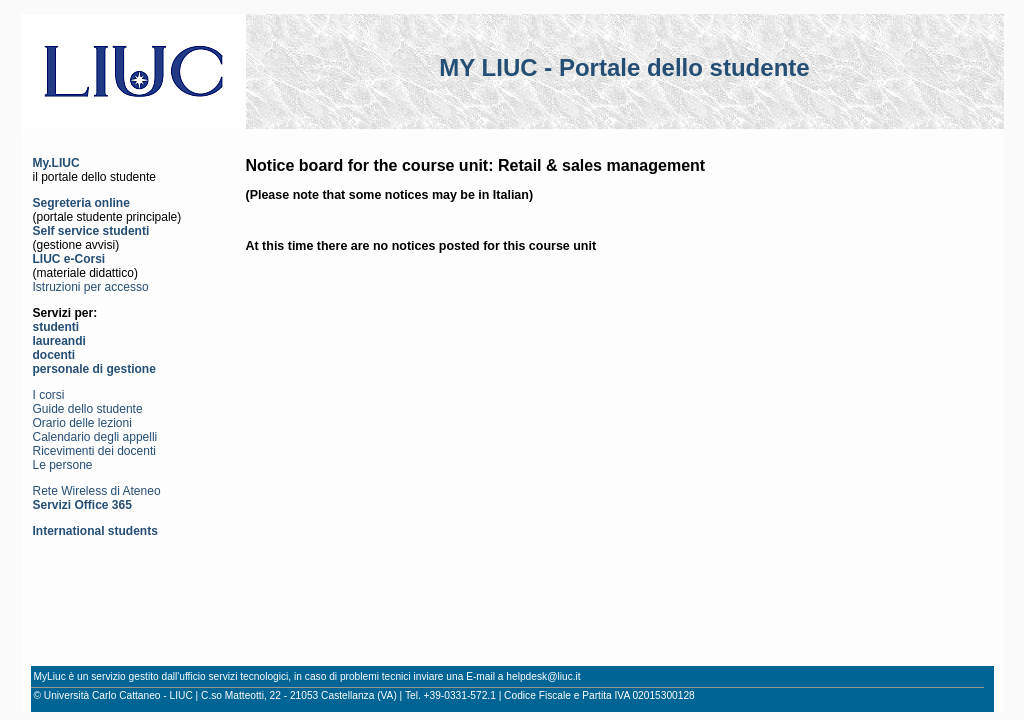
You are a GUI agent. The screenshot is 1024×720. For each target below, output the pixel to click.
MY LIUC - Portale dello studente (624, 67)
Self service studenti (91, 231)
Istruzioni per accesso (91, 287)
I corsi (49, 395)
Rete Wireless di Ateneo (97, 491)
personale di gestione (94, 369)
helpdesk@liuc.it (543, 676)
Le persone (63, 465)
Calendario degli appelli (95, 437)
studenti (56, 327)
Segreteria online (81, 203)
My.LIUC (56, 163)
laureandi (59, 341)
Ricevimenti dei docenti (94, 451)
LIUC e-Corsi (69, 259)
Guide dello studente (88, 409)
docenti (54, 355)
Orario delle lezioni (82, 423)
